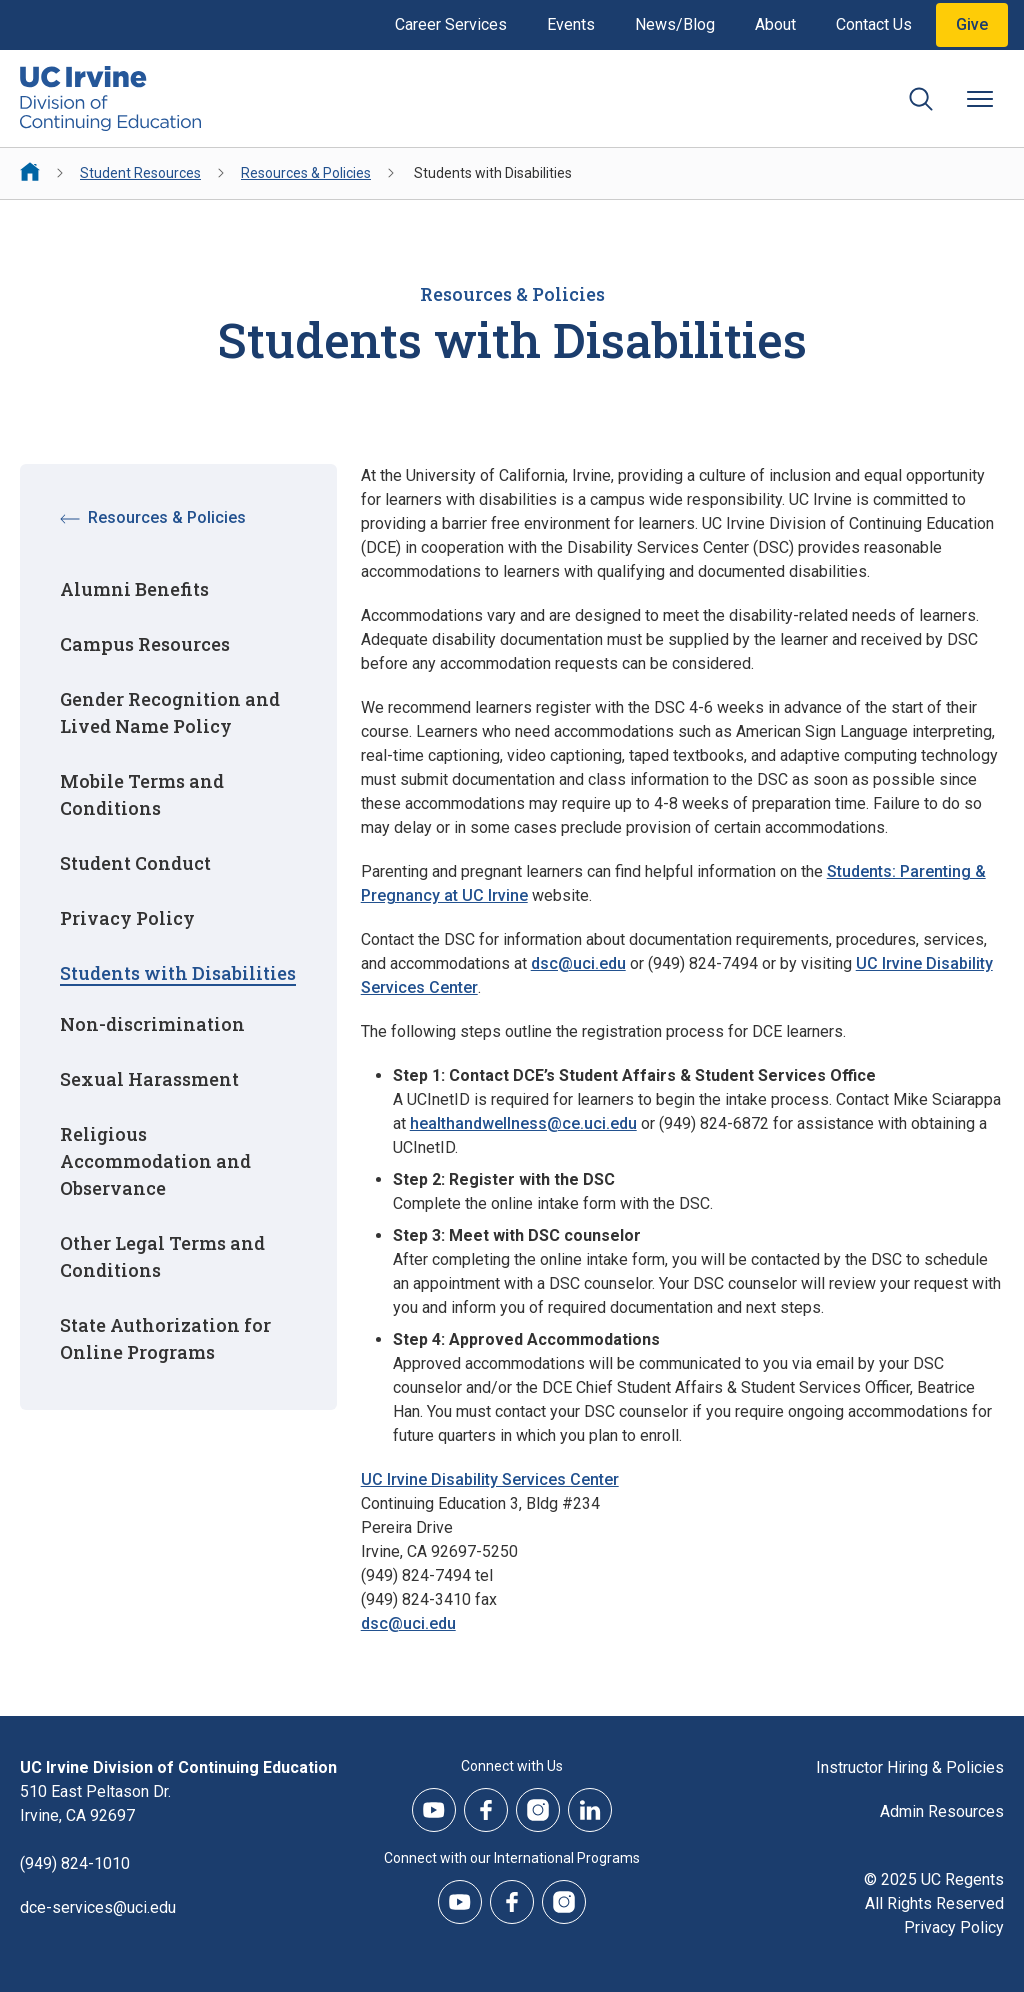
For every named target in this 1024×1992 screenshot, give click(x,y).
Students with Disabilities (178, 973)
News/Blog (675, 24)
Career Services (451, 24)
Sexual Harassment (149, 1079)
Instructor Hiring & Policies (910, 1767)
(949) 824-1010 (75, 1863)
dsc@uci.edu (578, 963)
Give (972, 24)
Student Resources (140, 173)
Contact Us (874, 24)
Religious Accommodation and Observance (155, 1161)
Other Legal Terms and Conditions (162, 1256)
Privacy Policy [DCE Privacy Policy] (954, 1927)
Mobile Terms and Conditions (142, 794)
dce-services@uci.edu (98, 1907)
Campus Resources (145, 644)
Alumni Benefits (134, 589)
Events (571, 24)
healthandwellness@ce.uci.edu (523, 1123)
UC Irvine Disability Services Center (490, 1479)
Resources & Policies (306, 173)
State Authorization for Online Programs (165, 1338)
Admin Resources (942, 1811)
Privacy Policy (127, 918)
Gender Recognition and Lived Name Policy (170, 712)
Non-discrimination (152, 1024)
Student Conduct (135, 863)
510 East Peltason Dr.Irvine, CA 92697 (95, 1803)
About (775, 24)
